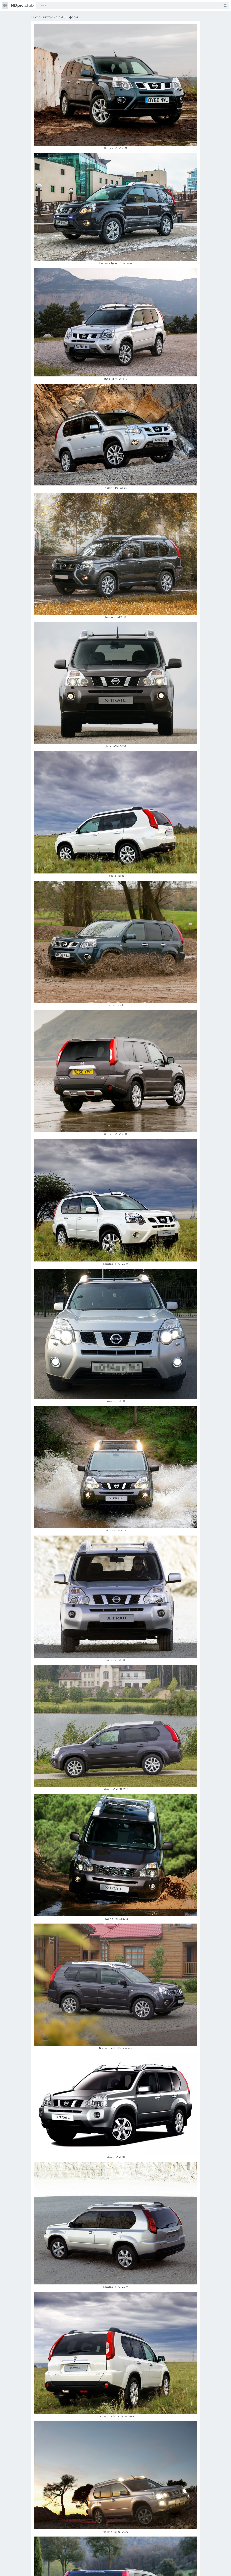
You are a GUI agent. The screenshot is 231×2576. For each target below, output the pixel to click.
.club (22, 5)
